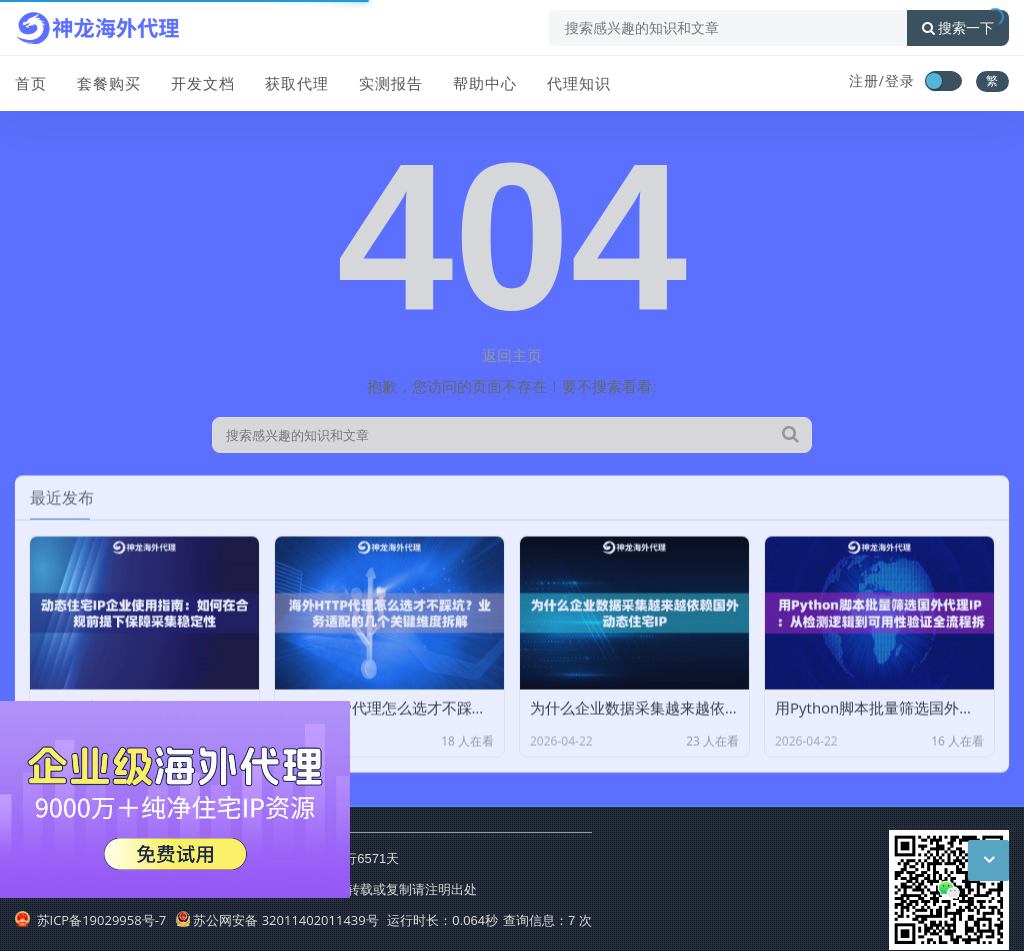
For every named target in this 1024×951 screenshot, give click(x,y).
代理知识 (579, 83)
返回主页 (512, 355)
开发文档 (203, 83)
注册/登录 (882, 80)
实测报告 (391, 83)
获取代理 (297, 83)
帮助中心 (485, 83)
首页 (31, 83)
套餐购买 (109, 83)
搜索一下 (958, 28)
